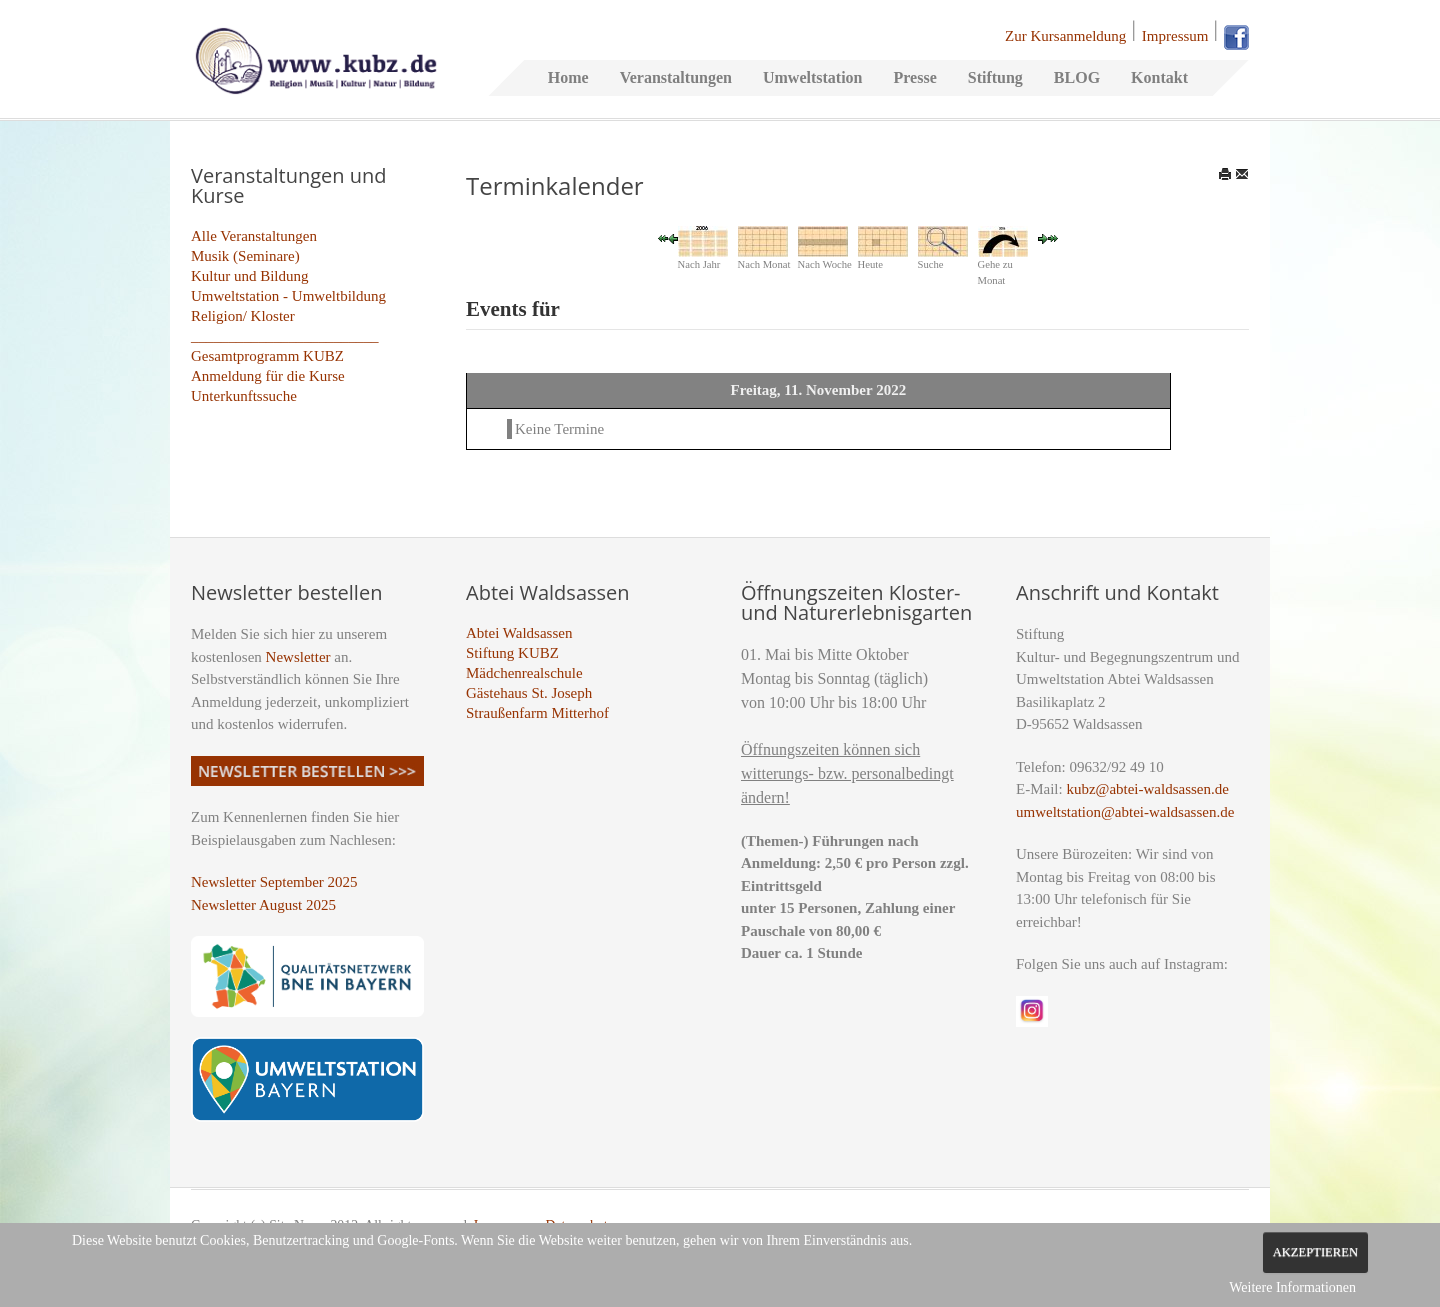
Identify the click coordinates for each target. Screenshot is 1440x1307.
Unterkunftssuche (244, 396)
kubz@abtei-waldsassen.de (1147, 789)
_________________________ (285, 336)
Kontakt (1159, 77)
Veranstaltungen (676, 77)
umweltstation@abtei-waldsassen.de (1125, 812)
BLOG (1077, 77)
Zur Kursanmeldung (1065, 36)
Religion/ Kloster (243, 316)
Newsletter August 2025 (263, 905)
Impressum (1175, 36)
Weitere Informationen (1292, 1287)
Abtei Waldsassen (519, 633)
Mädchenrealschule (524, 673)
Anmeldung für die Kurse (268, 376)
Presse (914, 77)
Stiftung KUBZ (512, 653)
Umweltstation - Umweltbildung (288, 296)
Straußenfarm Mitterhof (537, 713)
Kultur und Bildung (250, 276)
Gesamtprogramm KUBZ (267, 356)
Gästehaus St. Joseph (529, 693)
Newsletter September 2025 (274, 882)
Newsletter (298, 657)
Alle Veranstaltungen (254, 236)
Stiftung (995, 77)
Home (568, 77)
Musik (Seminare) (245, 256)
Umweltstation (813, 77)
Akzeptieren (1315, 1252)
